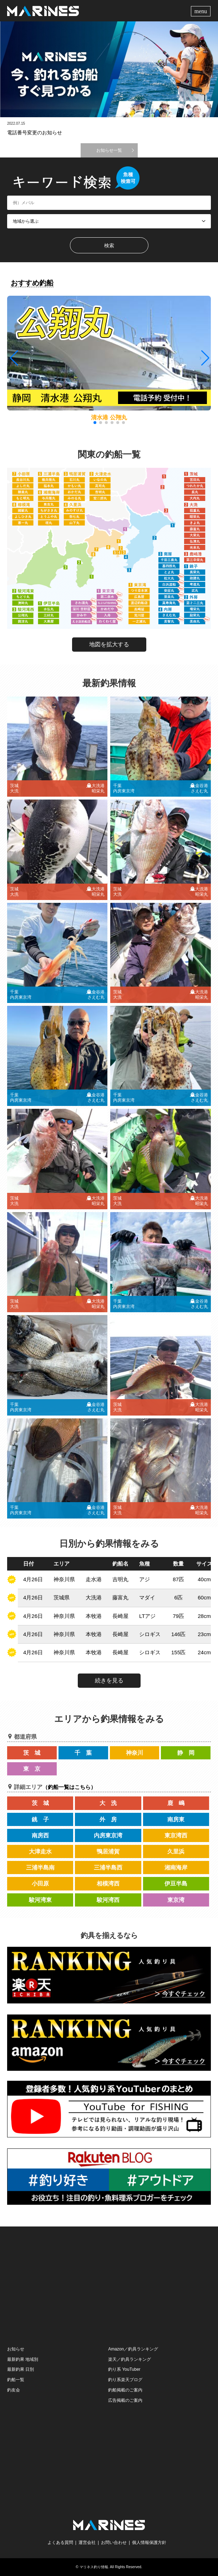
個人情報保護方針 (149, 2542)
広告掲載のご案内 (125, 2400)
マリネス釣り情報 (94, 2567)
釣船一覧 (15, 2379)
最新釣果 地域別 (22, 2359)
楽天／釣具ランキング (129, 2359)
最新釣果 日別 (20, 2369)
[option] (109, 69)
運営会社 (87, 2542)
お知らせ (15, 2349)
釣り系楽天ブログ (125, 2379)
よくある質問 (60, 2542)
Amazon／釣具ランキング (133, 2349)
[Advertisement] (109, 2285)
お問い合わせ (114, 2542)
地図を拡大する (109, 644)
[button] (204, 358)
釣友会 (13, 2390)
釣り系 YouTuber (124, 2369)
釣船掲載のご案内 (125, 2390)
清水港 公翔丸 (109, 417)
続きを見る (109, 1680)
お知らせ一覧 (109, 150)
